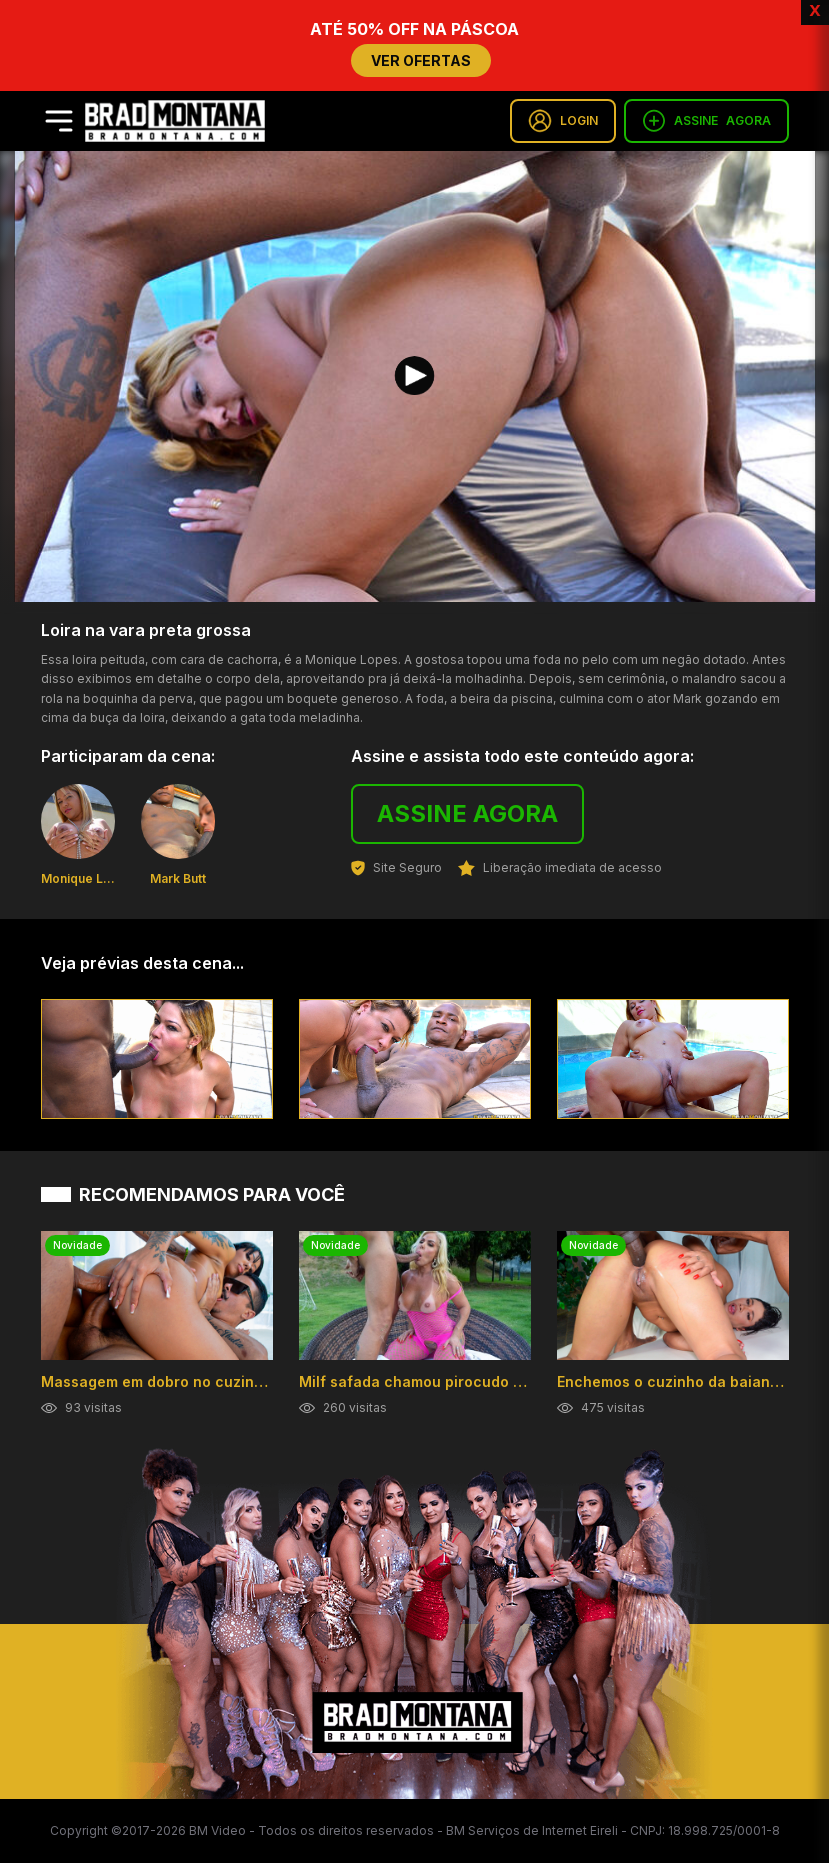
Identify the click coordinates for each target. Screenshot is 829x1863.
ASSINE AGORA (467, 813)
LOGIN (563, 121)
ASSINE (706, 121)
